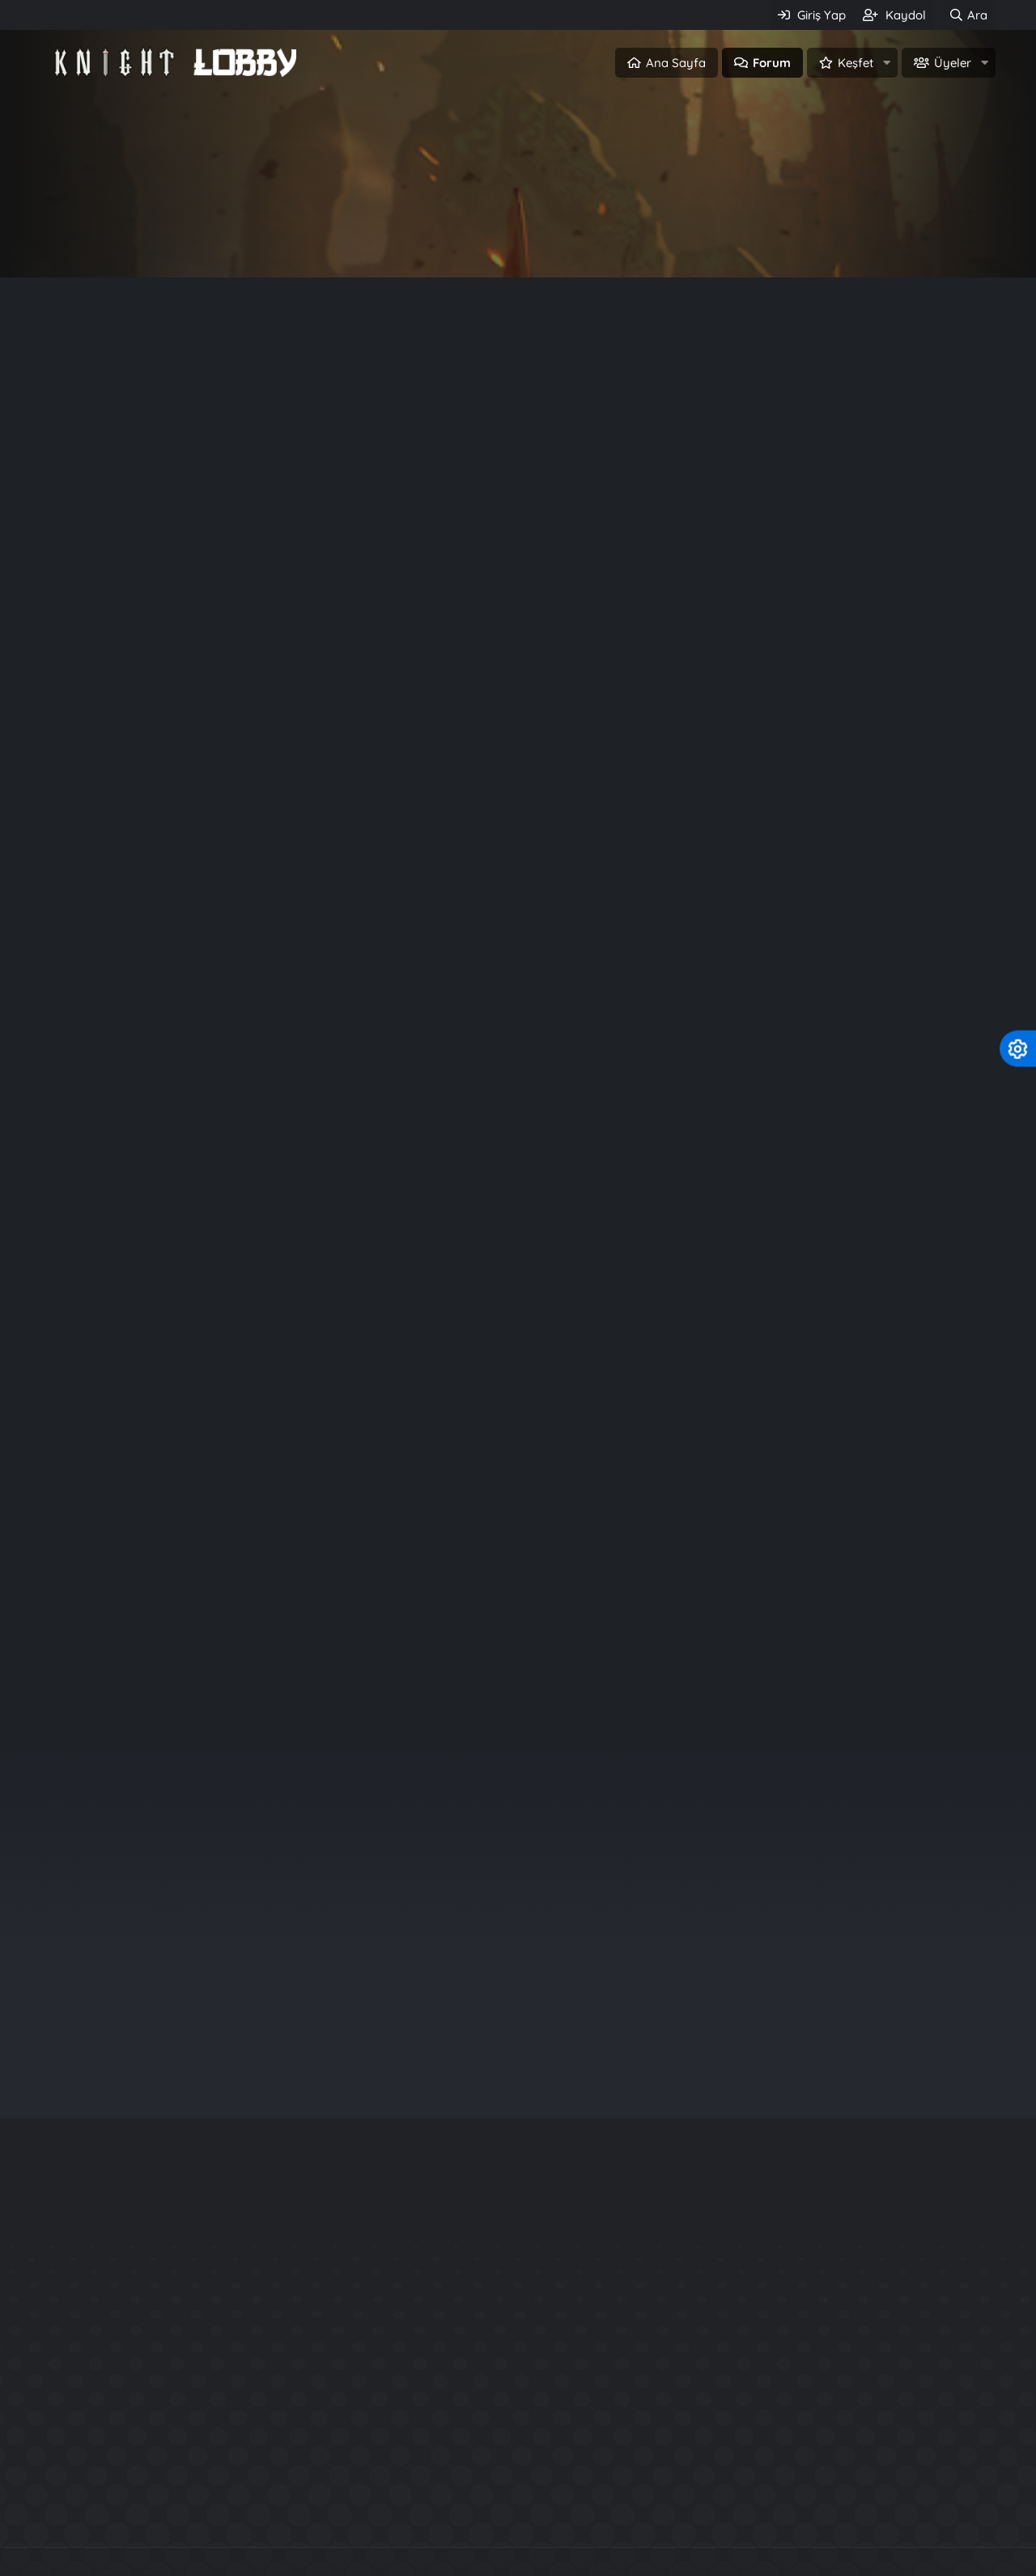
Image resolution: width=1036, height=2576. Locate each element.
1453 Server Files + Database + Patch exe (842, 2374)
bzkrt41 (882, 1875)
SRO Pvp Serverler (629, 2513)
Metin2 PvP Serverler (773, 2513)
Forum (772, 62)
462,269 (155, 709)
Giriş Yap (449, 239)
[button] (886, 63)
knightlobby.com (501, 1436)
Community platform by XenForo (518, 2479)
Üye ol (587, 239)
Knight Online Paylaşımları (470, 2513)
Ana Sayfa (676, 62)
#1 (982, 373)
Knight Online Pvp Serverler (282, 2513)
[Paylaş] (962, 374)
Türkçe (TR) (79, 2559)
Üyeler (952, 62)
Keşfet (855, 62)
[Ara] (968, 15)
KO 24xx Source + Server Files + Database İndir (861, 2345)
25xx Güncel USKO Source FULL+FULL (831, 2403)
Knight (563, 1436)
